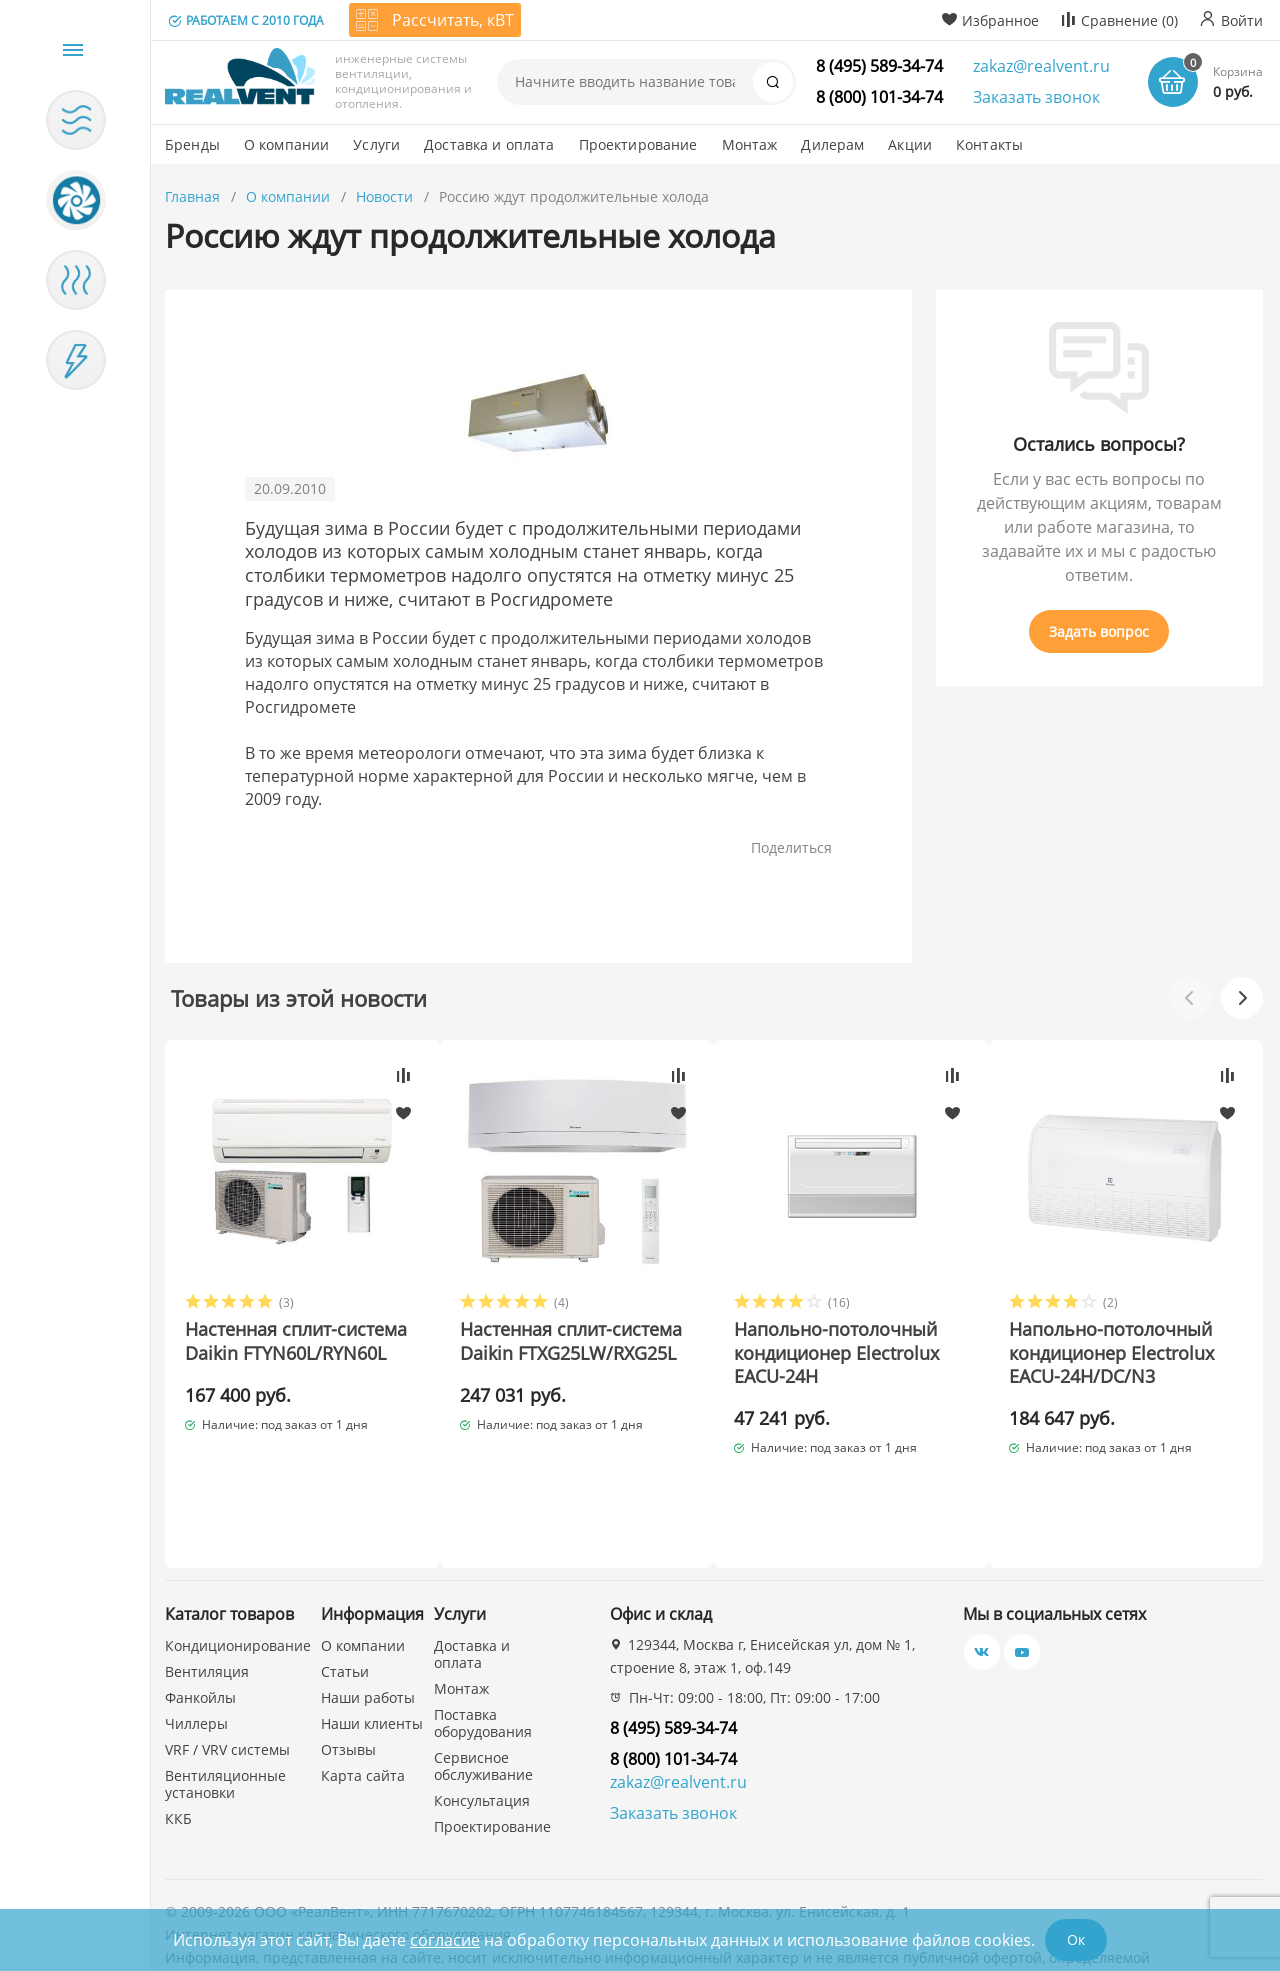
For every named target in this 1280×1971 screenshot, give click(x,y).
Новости (384, 196)
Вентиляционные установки (225, 1715)
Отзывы (348, 1680)
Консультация (482, 1731)
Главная (192, 196)
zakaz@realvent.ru (1041, 66)
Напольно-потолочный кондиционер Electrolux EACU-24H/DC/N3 (1129, 1353)
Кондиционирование (238, 1576)
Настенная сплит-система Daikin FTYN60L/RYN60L (261, 1353)
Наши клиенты (372, 1654)
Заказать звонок (1036, 97)
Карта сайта (363, 1706)
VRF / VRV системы (227, 1680)
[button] (1242, 998)
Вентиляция (207, 1602)
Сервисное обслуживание (483, 1697)
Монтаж (461, 1619)
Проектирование (492, 1757)
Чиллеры (196, 1654)
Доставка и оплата (472, 1585)
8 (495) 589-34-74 (879, 66)
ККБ (178, 1749)
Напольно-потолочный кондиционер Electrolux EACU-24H (848, 1353)
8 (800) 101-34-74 (879, 97)
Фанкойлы (200, 1628)
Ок (1076, 1939)
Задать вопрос (1099, 631)
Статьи (345, 1602)
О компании (288, 196)
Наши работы (368, 1628)
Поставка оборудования (483, 1654)
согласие (445, 1940)
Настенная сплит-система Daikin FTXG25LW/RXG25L (545, 1353)
